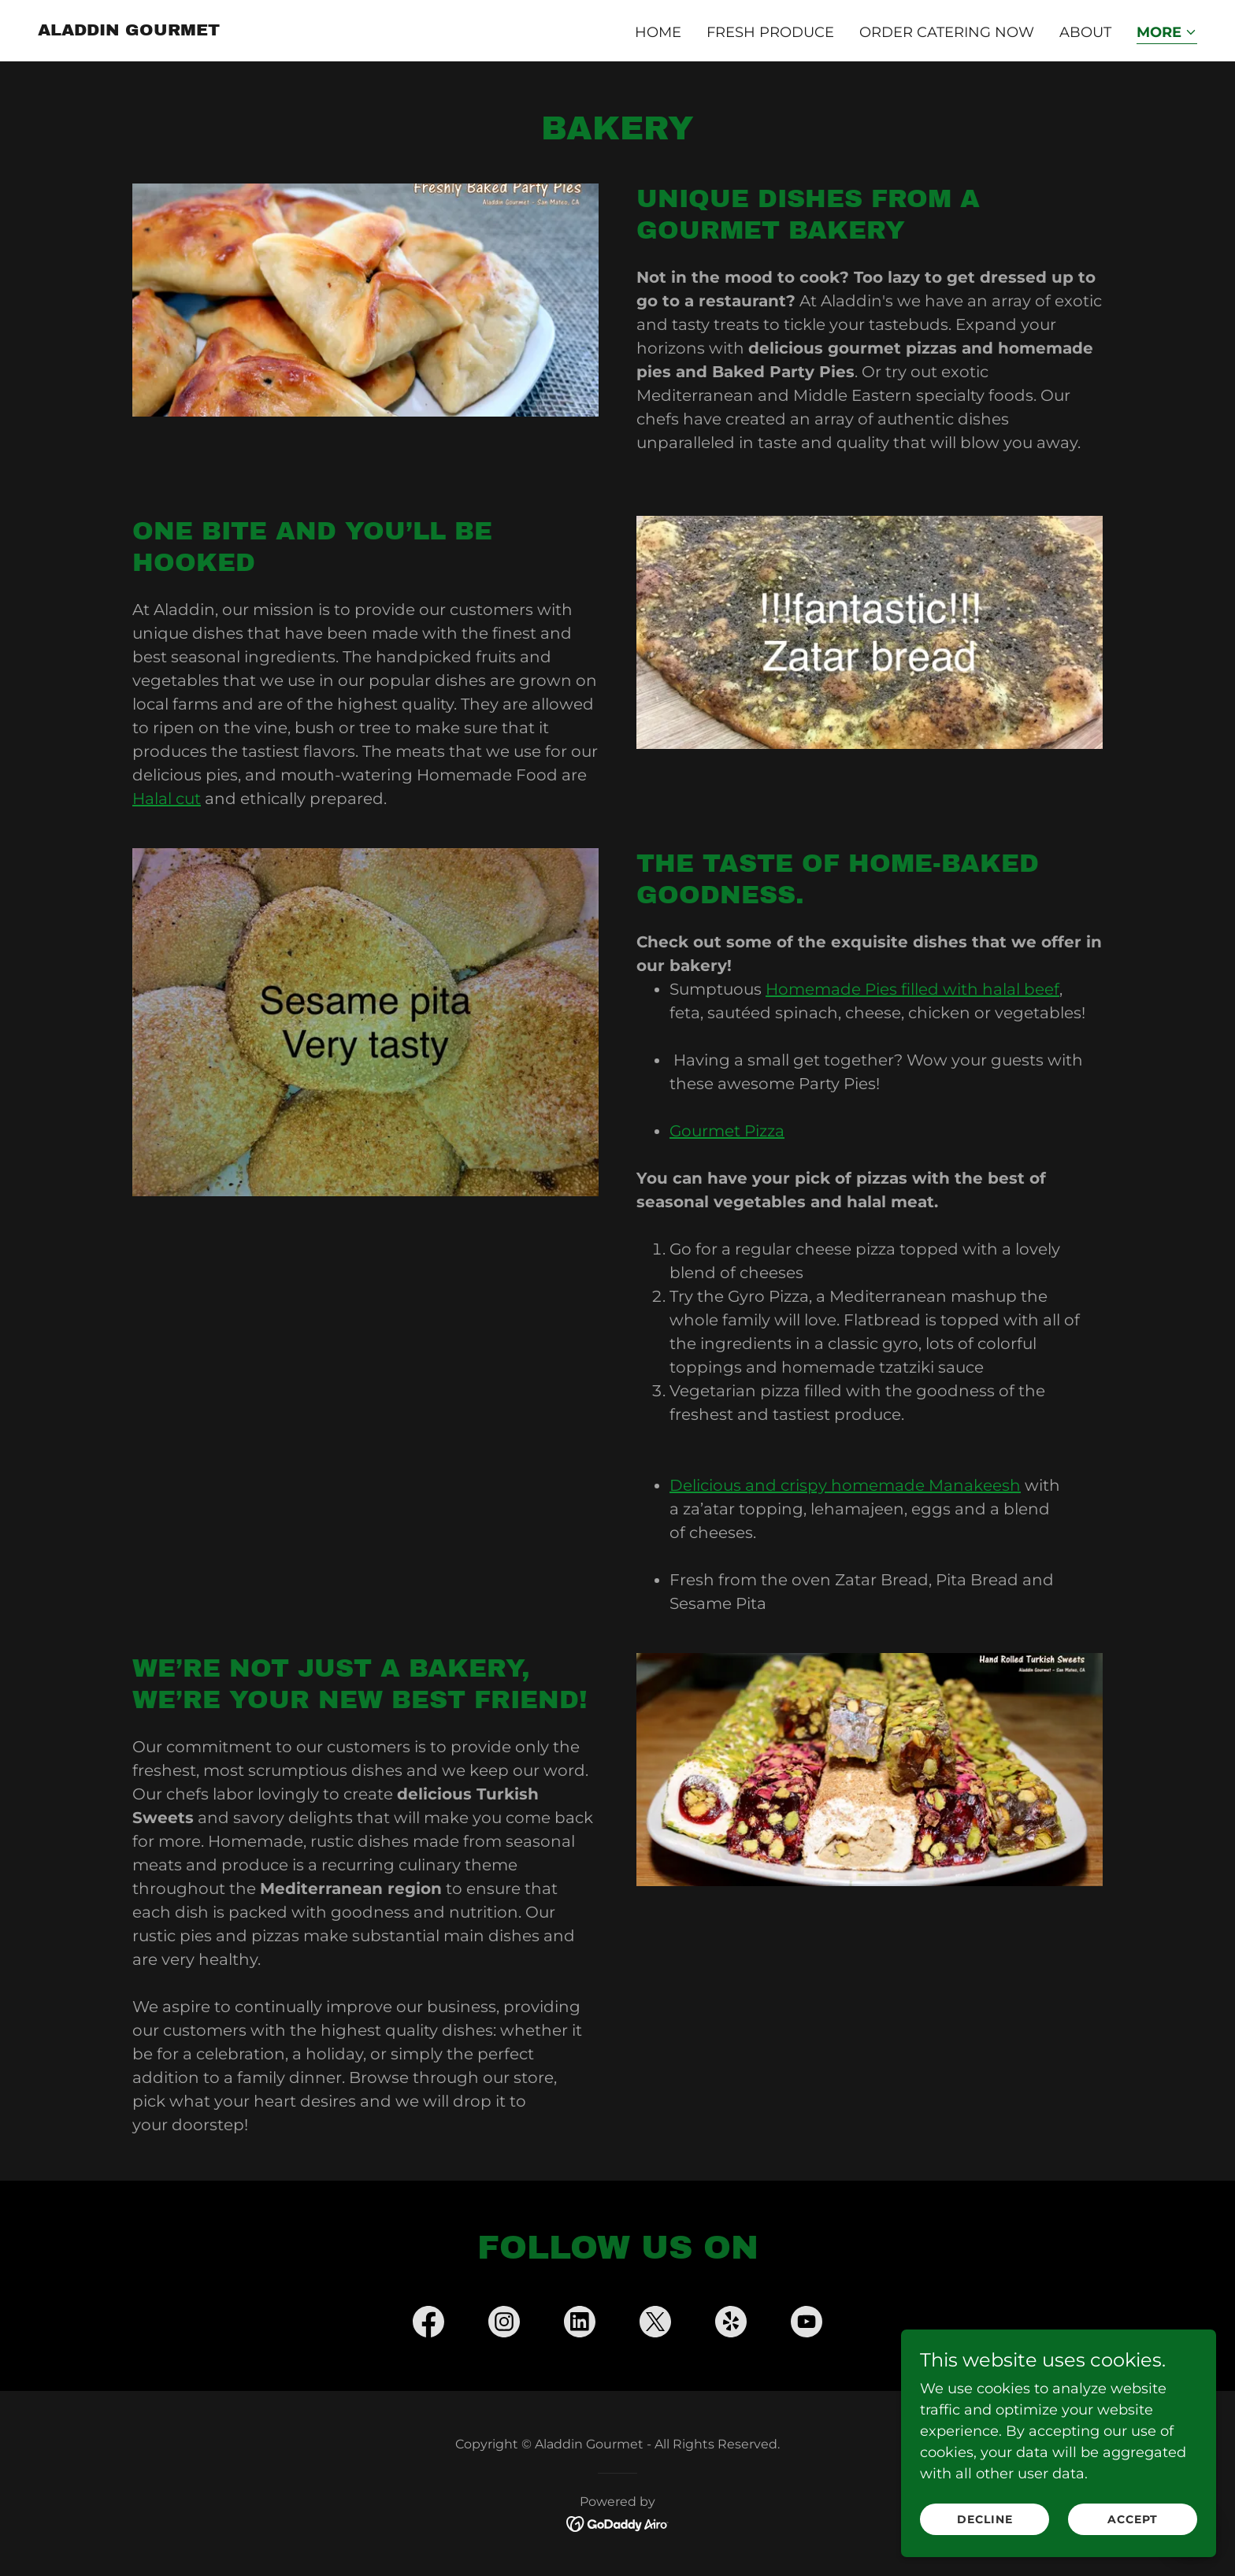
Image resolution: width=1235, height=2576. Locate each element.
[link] (129, 30)
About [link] (1085, 32)
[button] (1167, 33)
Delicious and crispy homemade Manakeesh (845, 1485)
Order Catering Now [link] (946, 32)
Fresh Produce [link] (770, 32)
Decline (985, 2519)
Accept (1132, 2519)
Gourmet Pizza (726, 1130)
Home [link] (658, 32)
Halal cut (166, 798)
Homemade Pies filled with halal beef (912, 989)
